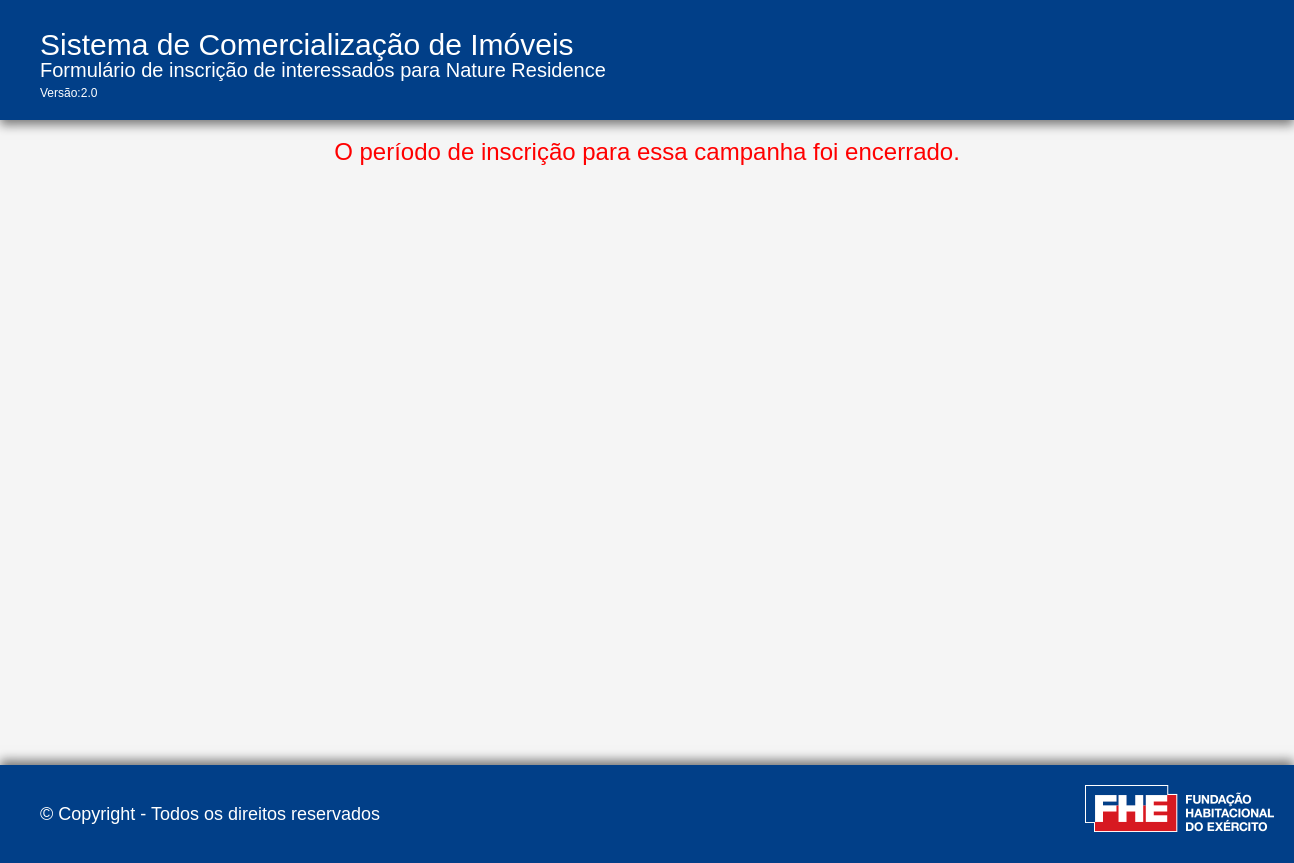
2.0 (89, 93)
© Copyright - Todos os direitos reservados (210, 814)
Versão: (60, 93)
